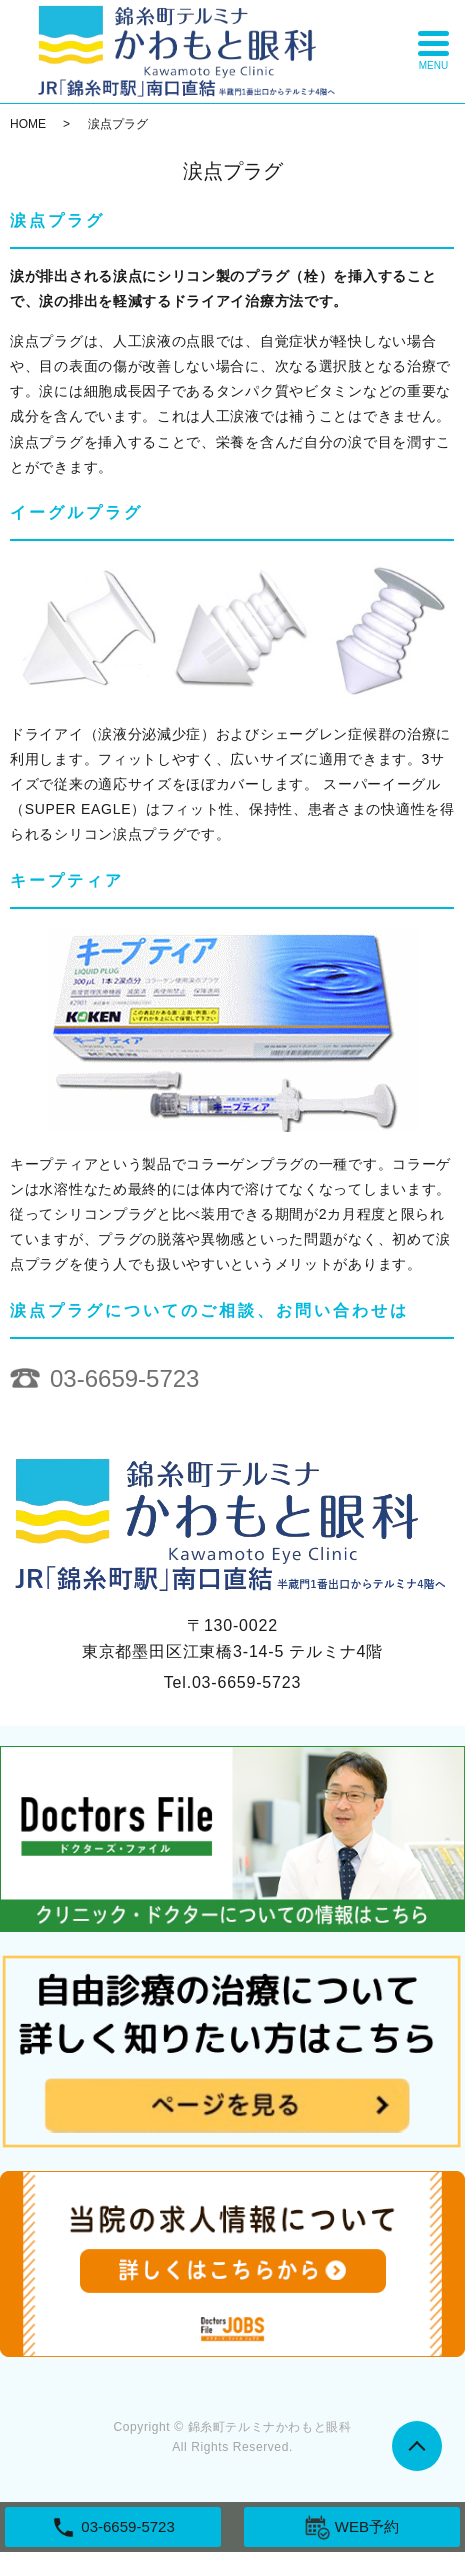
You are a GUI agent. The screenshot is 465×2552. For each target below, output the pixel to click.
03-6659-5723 (124, 1378)
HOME (28, 124)
